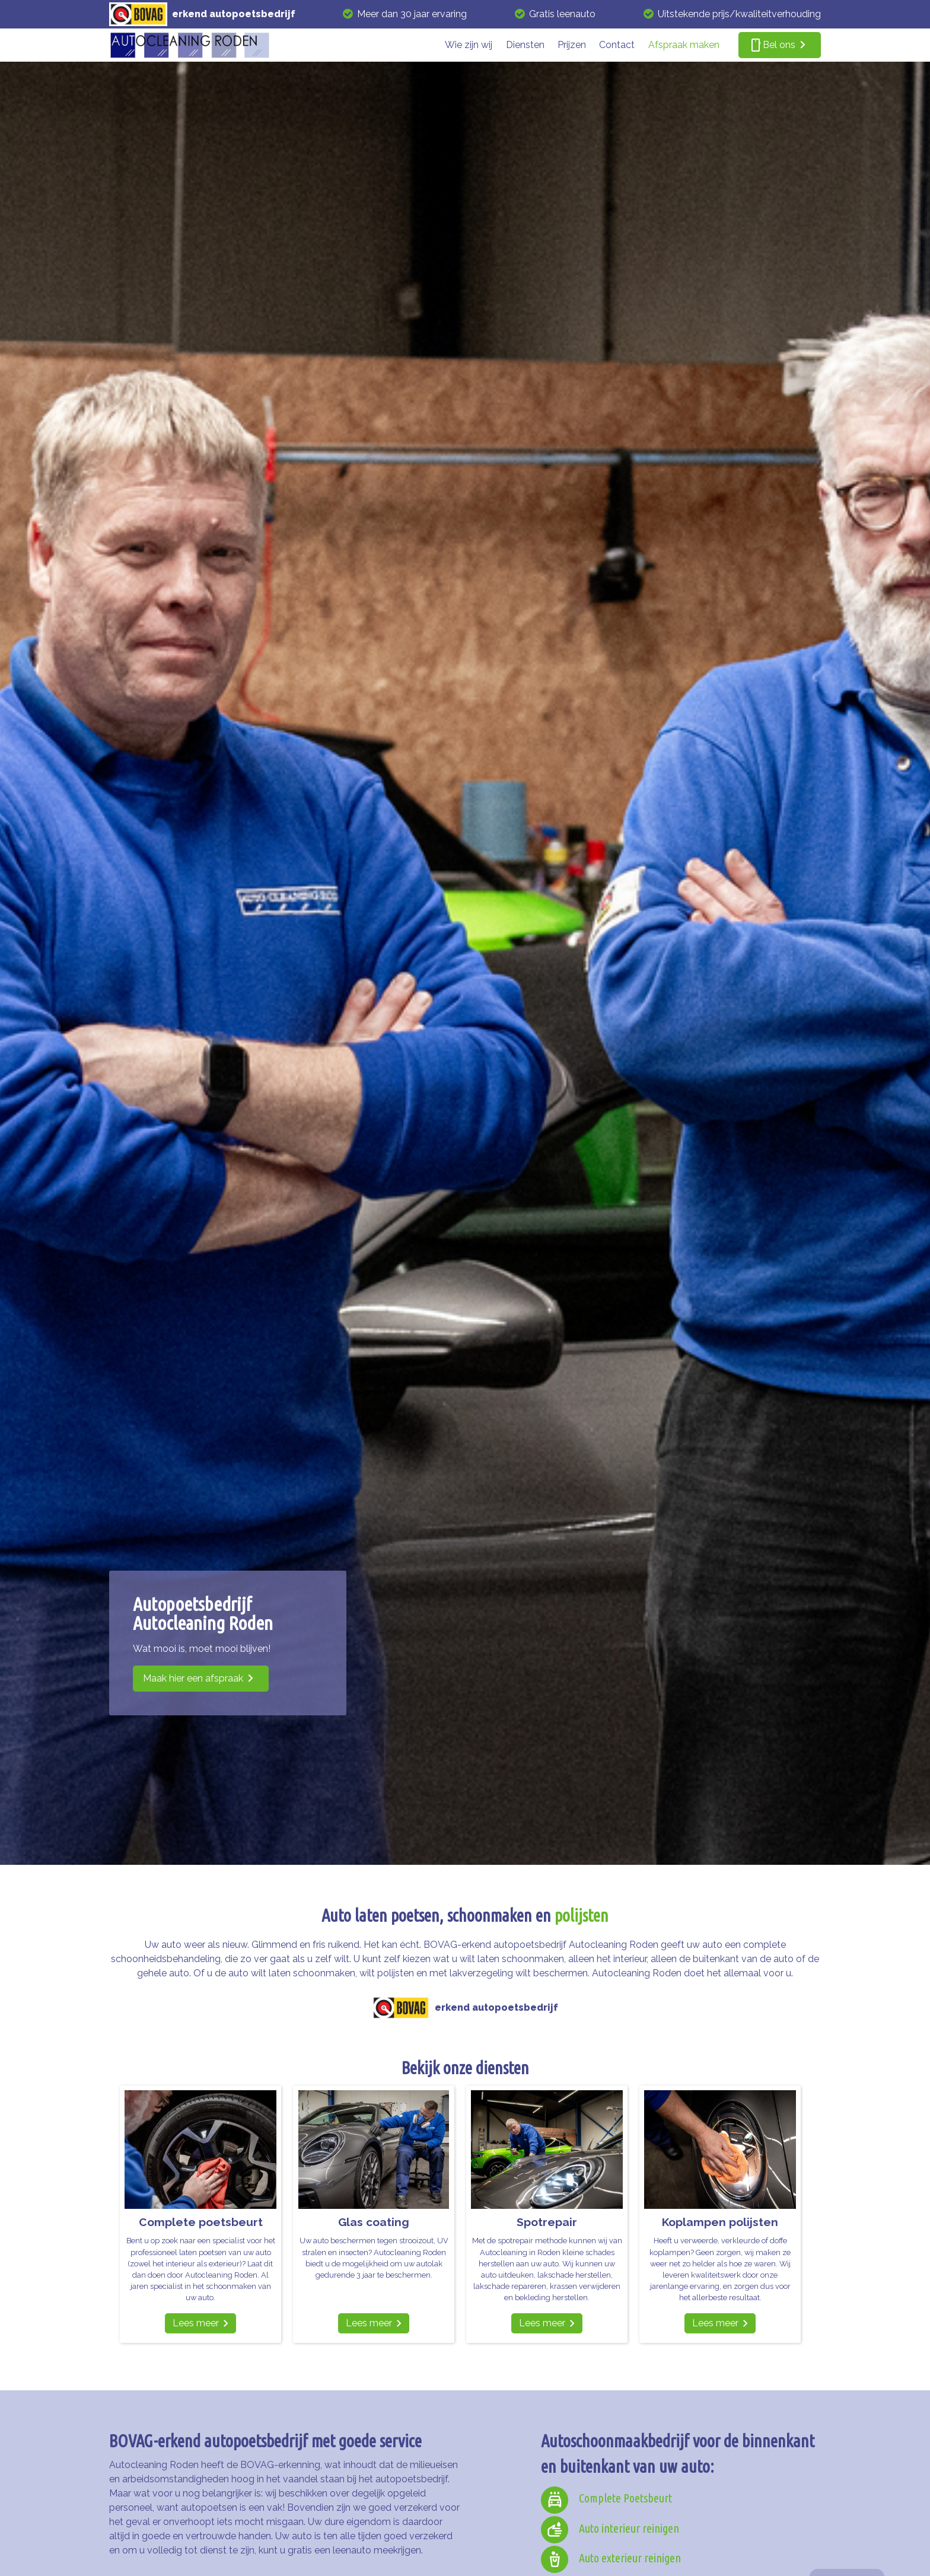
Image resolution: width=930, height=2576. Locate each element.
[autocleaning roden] (189, 45)
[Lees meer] (200, 2323)
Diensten (525, 44)
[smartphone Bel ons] (779, 45)
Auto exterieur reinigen (630, 2558)
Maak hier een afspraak (193, 1678)
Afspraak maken (683, 44)
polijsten (582, 1915)
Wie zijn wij (468, 44)
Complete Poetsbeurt (625, 2498)
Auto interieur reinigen (629, 2528)
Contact (617, 44)
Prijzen (572, 44)
